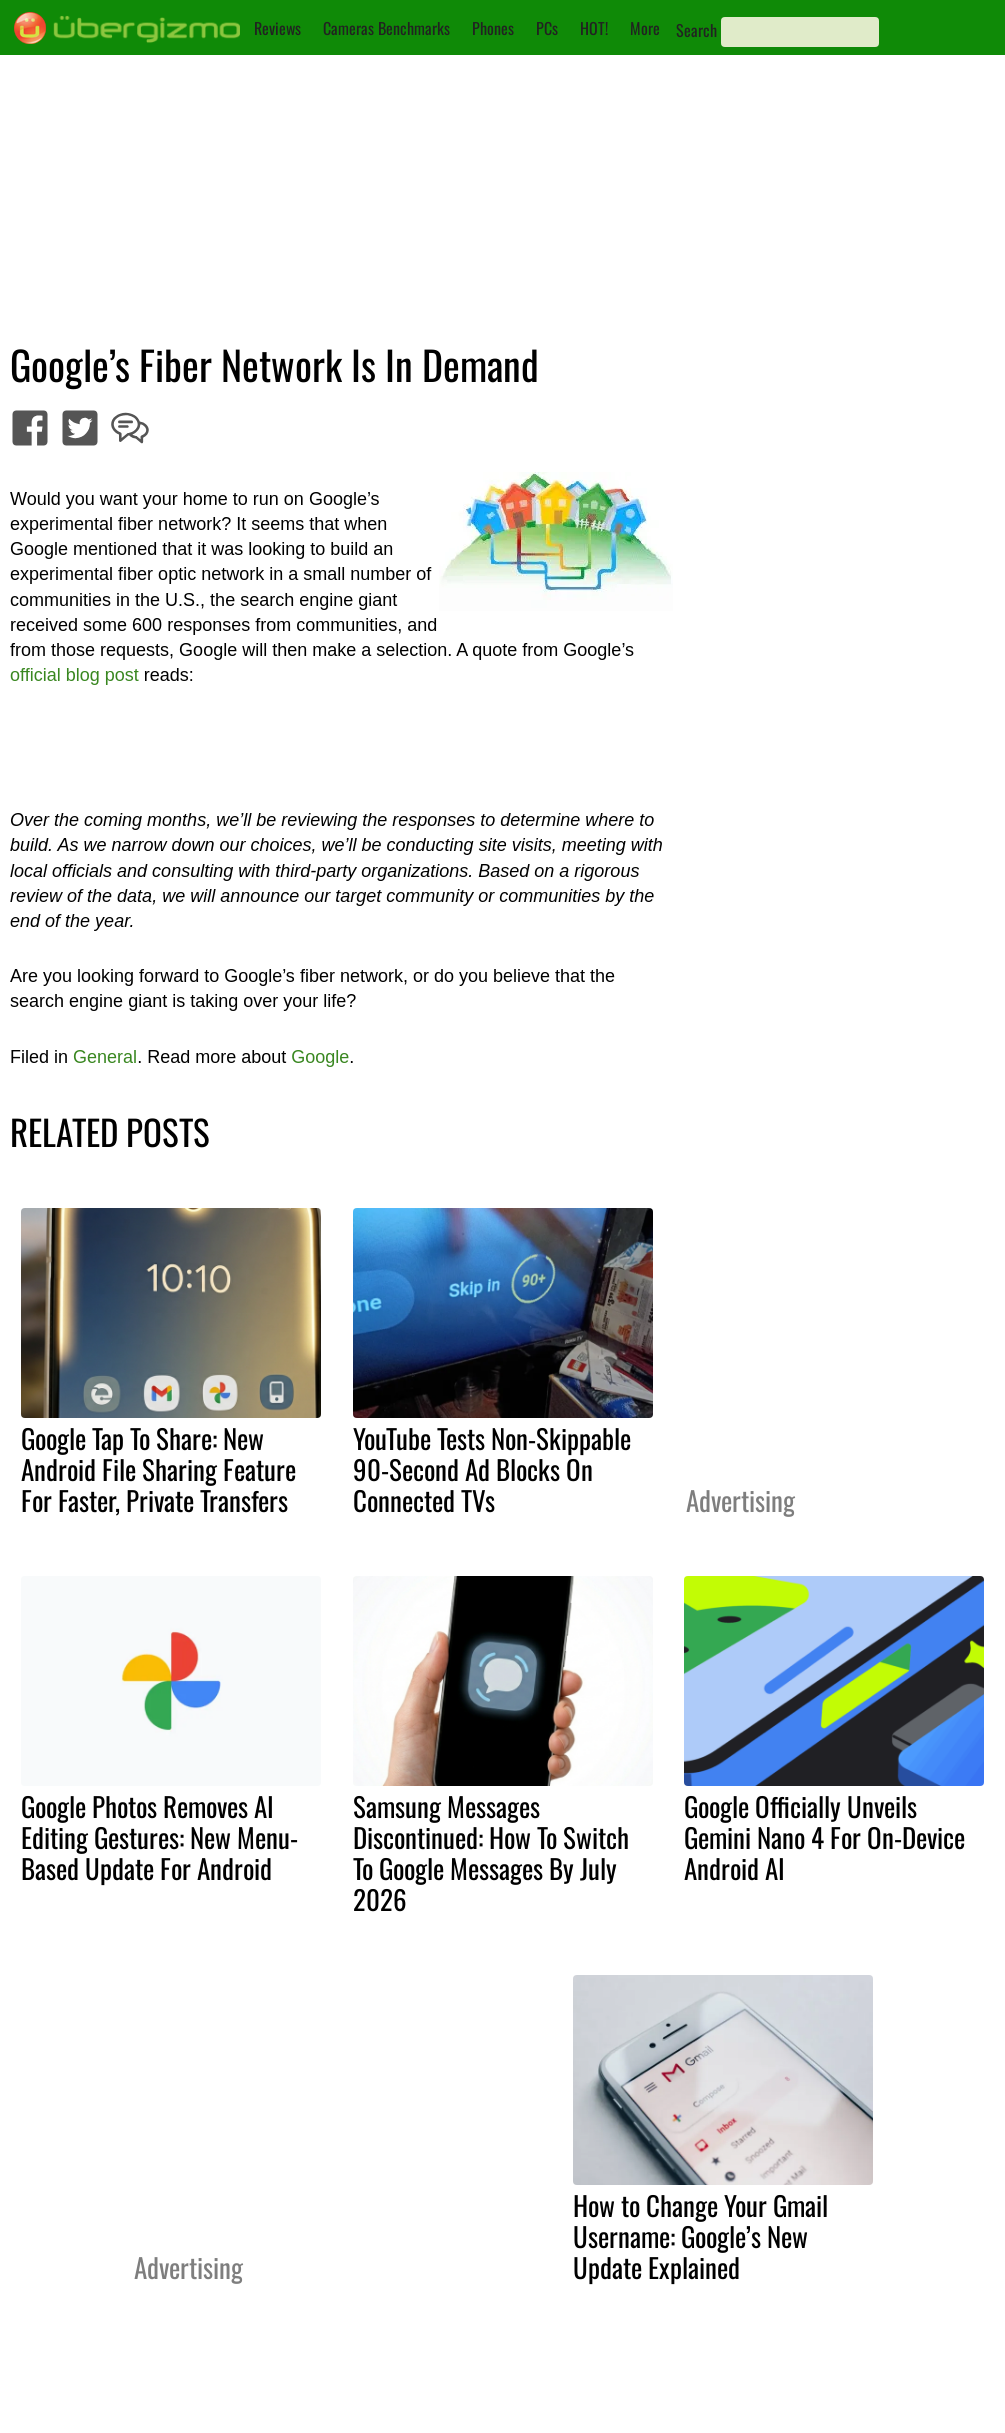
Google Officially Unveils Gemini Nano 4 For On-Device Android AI (824, 1837)
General (105, 1057)
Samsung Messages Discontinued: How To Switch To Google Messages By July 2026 (491, 1852)
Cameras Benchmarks (386, 28)
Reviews (277, 28)
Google (320, 1057)
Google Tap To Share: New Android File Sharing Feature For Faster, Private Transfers (158, 1469)
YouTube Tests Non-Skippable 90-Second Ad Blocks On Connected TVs (492, 1469)
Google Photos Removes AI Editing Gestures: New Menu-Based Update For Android (159, 1837)
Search (696, 30)
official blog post (74, 675)
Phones (493, 28)
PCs (547, 28)
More (645, 28)
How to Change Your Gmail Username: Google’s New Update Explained (700, 2236)
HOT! (594, 28)
